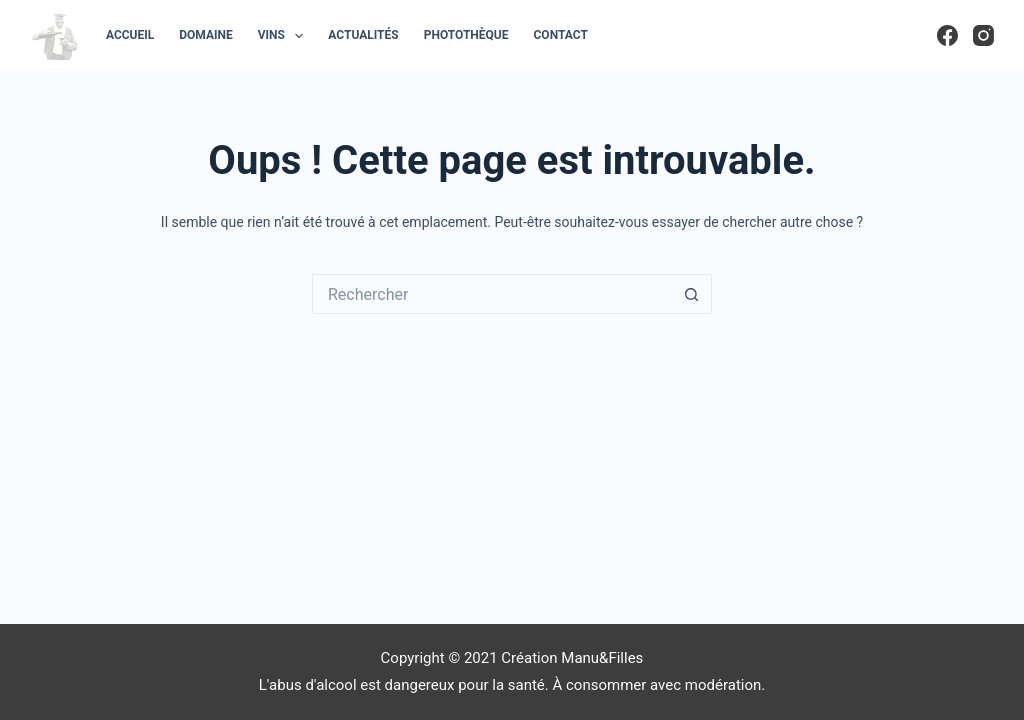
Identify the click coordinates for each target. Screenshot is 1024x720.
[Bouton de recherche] (692, 294)
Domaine (205, 35)
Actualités (363, 35)
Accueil (130, 35)
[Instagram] (983, 35)
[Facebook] (947, 35)
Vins (285, 36)
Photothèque (466, 35)
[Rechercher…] (492, 294)
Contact (561, 35)
